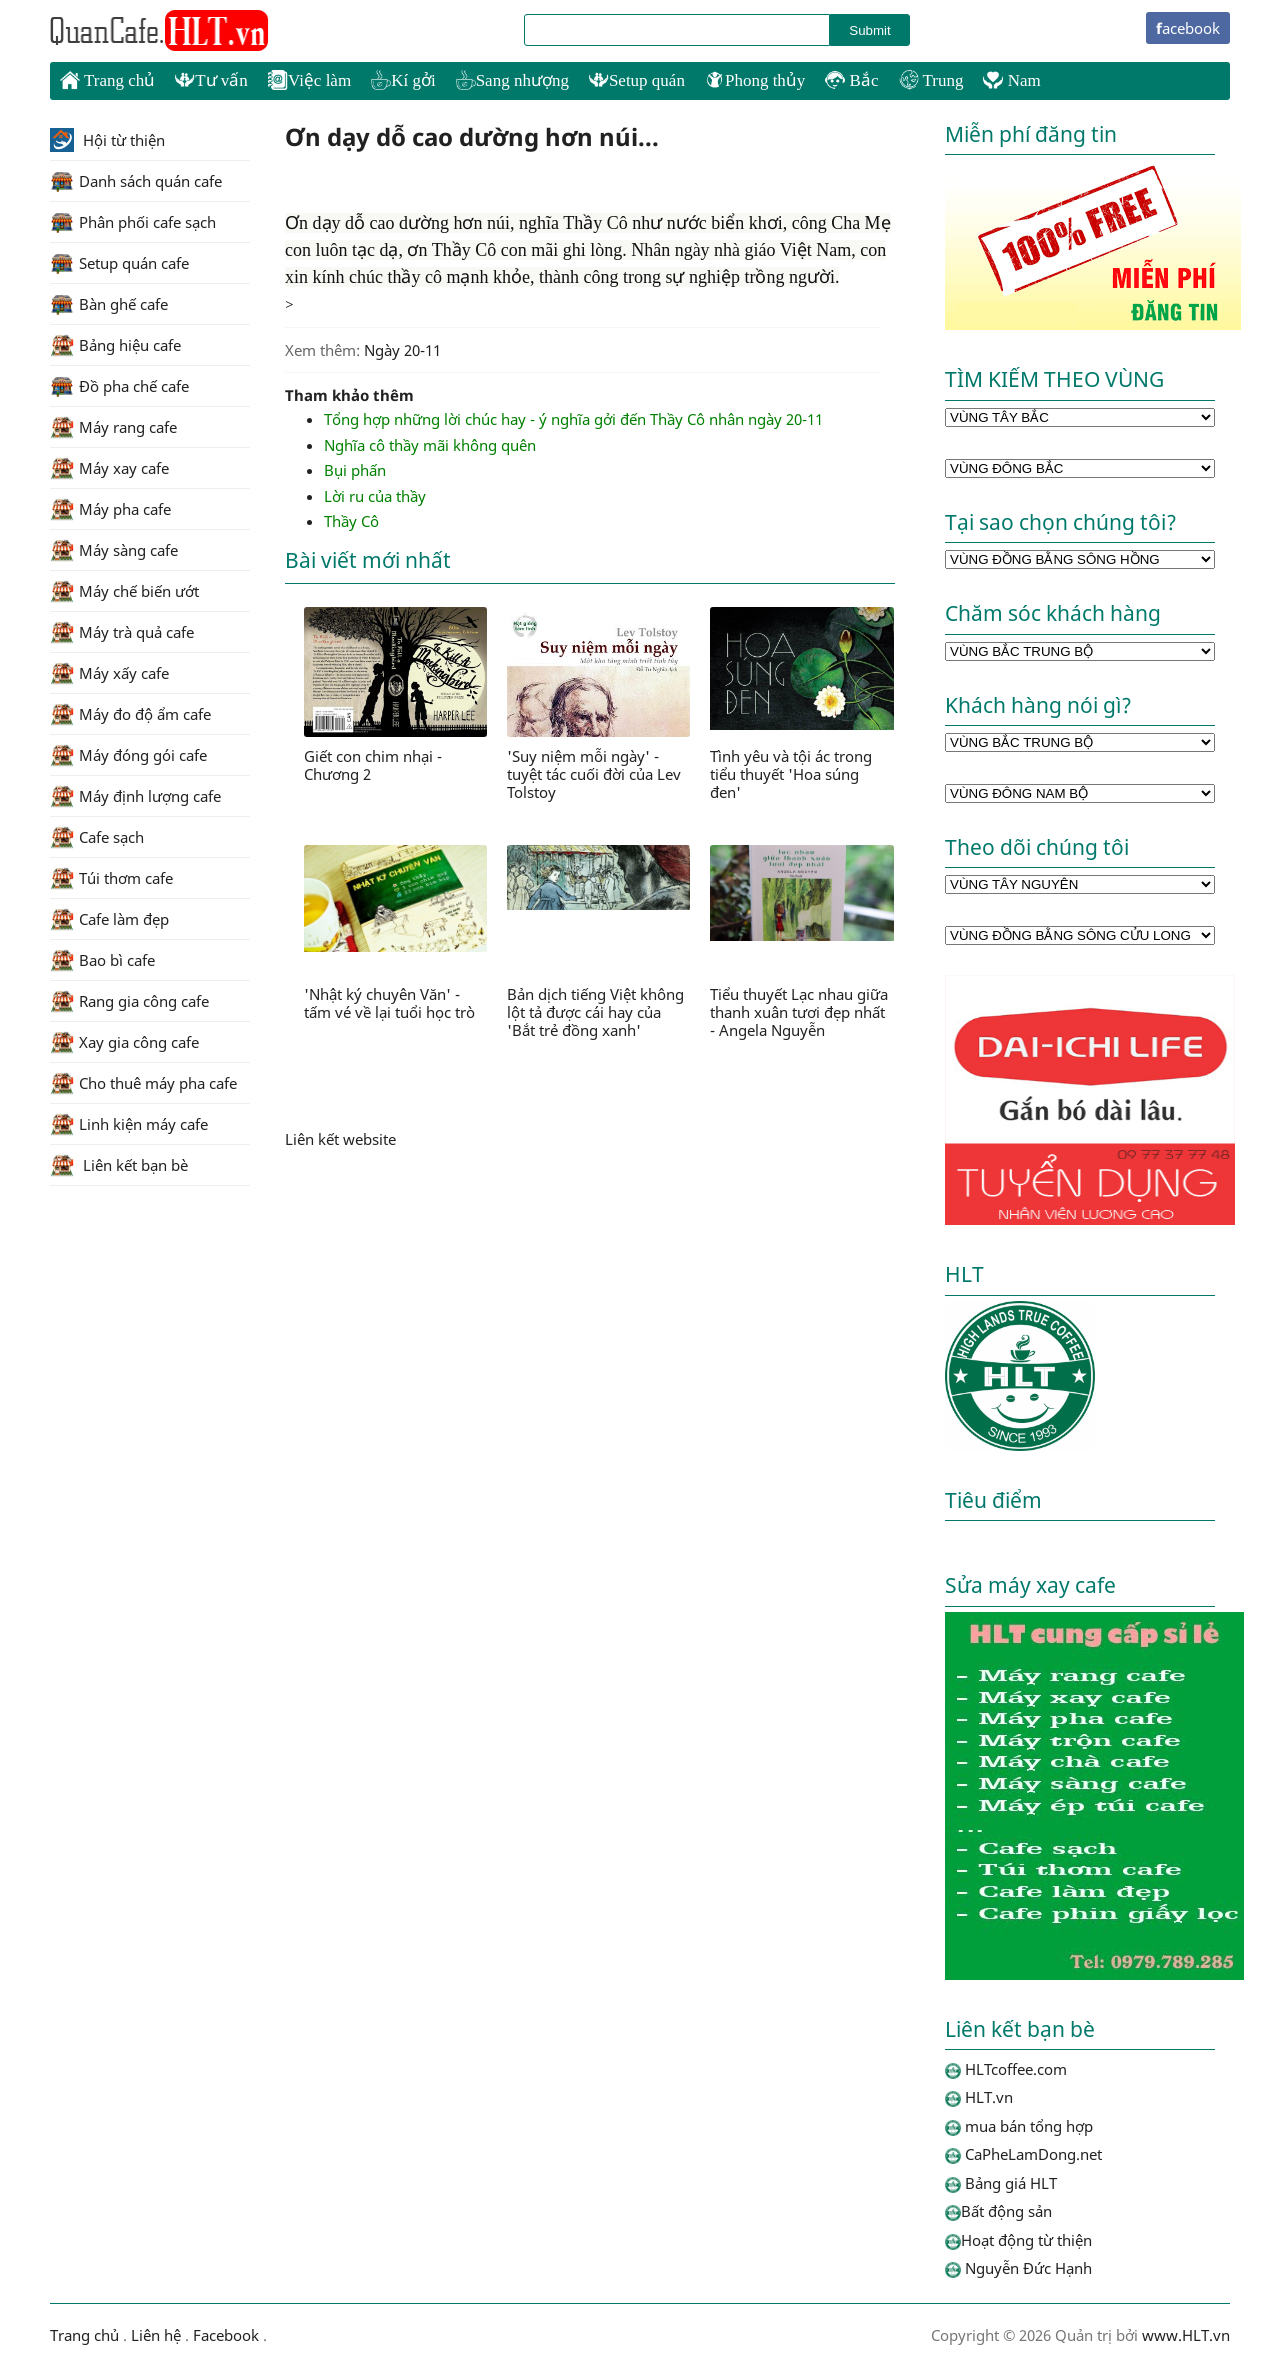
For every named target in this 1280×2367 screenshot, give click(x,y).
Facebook (226, 2335)
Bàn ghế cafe (109, 304)
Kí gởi (403, 80)
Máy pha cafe (110, 509)
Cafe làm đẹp (109, 919)
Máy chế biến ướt (124, 591)
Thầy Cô (351, 521)
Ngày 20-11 (402, 350)
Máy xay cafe (109, 468)
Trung (931, 80)
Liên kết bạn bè (119, 1165)
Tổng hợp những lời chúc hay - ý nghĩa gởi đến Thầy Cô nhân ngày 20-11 (573, 419)
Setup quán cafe (119, 263)
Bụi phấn (355, 470)
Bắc (851, 80)
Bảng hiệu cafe (115, 345)
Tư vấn (211, 80)
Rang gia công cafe (129, 1001)
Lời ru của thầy (375, 496)
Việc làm (309, 80)
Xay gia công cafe (124, 1042)
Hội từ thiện (107, 140)
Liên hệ (156, 2335)
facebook (1188, 28)
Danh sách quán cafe (136, 181)
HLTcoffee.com (160, 31)
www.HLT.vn (1184, 2335)
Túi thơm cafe (111, 878)
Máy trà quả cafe (122, 632)
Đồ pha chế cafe (119, 386)
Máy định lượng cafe (135, 796)
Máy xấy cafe (109, 673)
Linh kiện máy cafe (129, 1124)
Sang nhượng (512, 80)
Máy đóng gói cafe (128, 755)
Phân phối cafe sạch (133, 222)
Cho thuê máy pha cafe (143, 1083)
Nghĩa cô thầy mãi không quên (430, 445)
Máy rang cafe (113, 427)
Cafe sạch (97, 837)
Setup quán (637, 80)
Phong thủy (755, 80)
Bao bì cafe (102, 960)
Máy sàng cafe (114, 550)
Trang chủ (107, 80)
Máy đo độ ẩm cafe (130, 714)
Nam (1011, 80)
